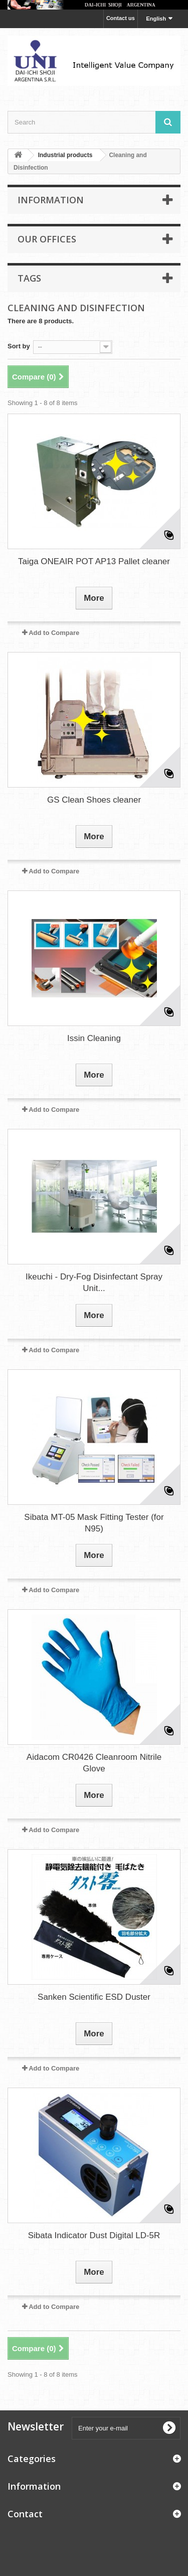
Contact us (120, 18)
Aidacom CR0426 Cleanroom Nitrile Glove (94, 1762)
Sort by (19, 346)
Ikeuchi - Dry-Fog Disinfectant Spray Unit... (94, 1282)
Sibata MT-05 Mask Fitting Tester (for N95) (93, 1522)
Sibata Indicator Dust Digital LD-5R (94, 2235)
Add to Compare (54, 632)
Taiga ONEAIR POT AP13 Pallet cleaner (94, 561)
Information (51, 200)
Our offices (47, 239)
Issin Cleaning (94, 1038)
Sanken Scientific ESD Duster (94, 1997)
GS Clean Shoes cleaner (94, 800)
